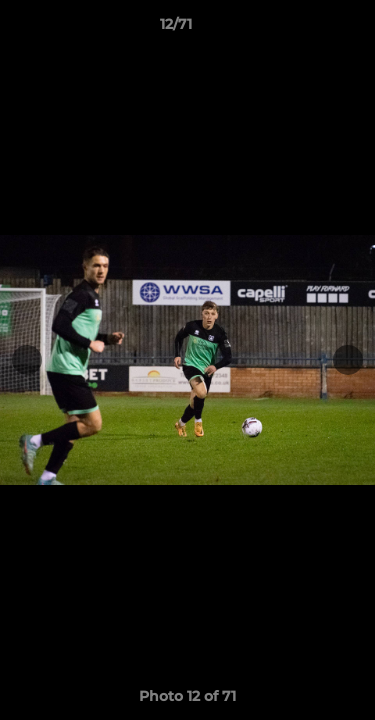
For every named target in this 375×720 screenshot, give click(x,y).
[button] (303, 29)
